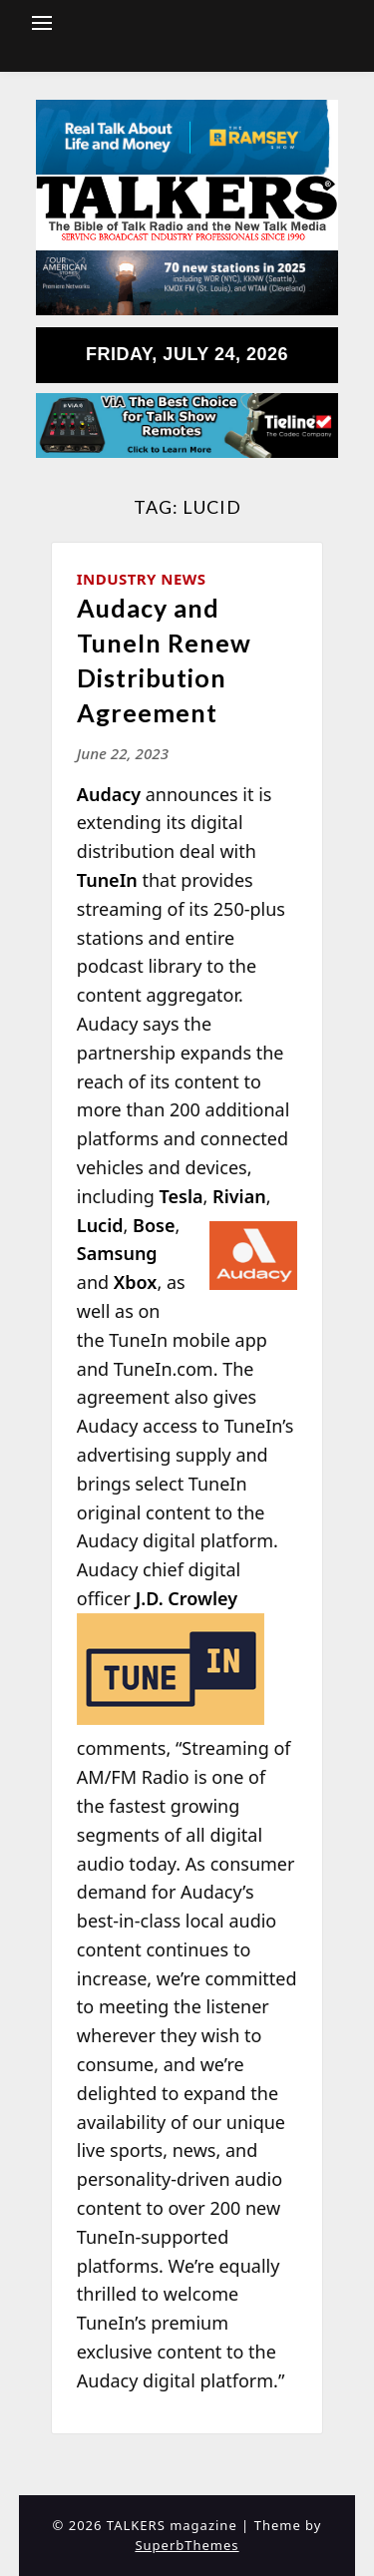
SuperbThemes (186, 2545)
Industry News (141, 579)
